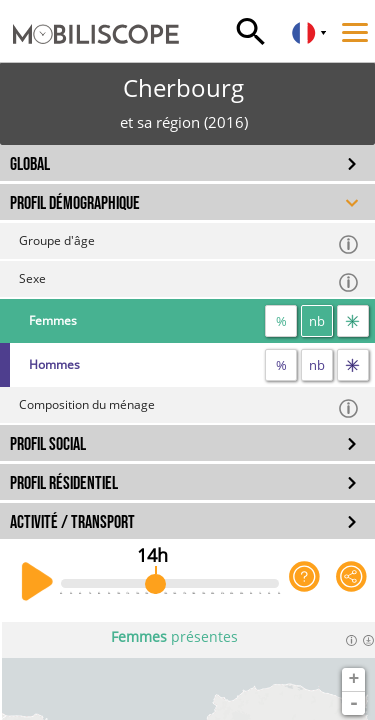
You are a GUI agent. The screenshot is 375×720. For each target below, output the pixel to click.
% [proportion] (281, 321)
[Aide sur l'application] (304, 582)
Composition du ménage (189, 407)
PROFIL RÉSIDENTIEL (64, 483)
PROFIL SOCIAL (48, 444)
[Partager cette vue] (351, 582)
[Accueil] (89, 15)
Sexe (189, 281)
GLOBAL (30, 164)
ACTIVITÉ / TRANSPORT (72, 522)
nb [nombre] (317, 321)
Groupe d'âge (189, 243)
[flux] (353, 321)
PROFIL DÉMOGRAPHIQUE (75, 203)
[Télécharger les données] (368, 640)
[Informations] (351, 640)
